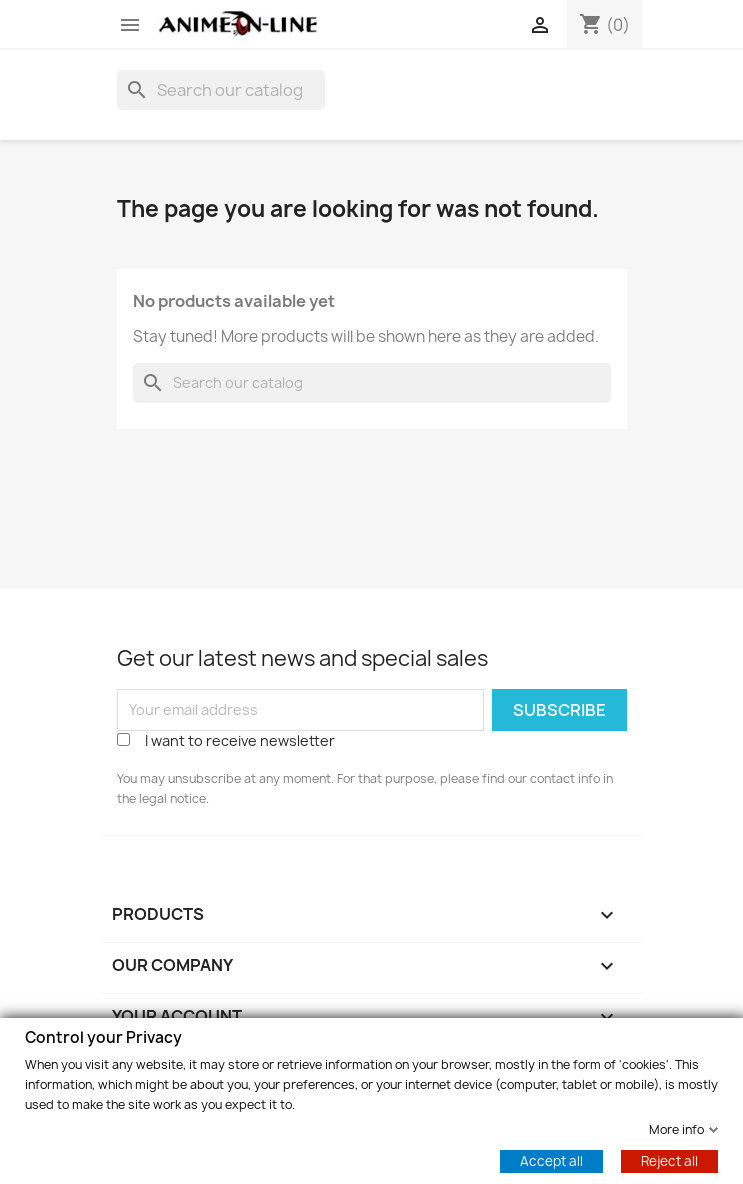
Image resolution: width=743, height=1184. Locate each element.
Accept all (551, 1160)
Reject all (669, 1160)
